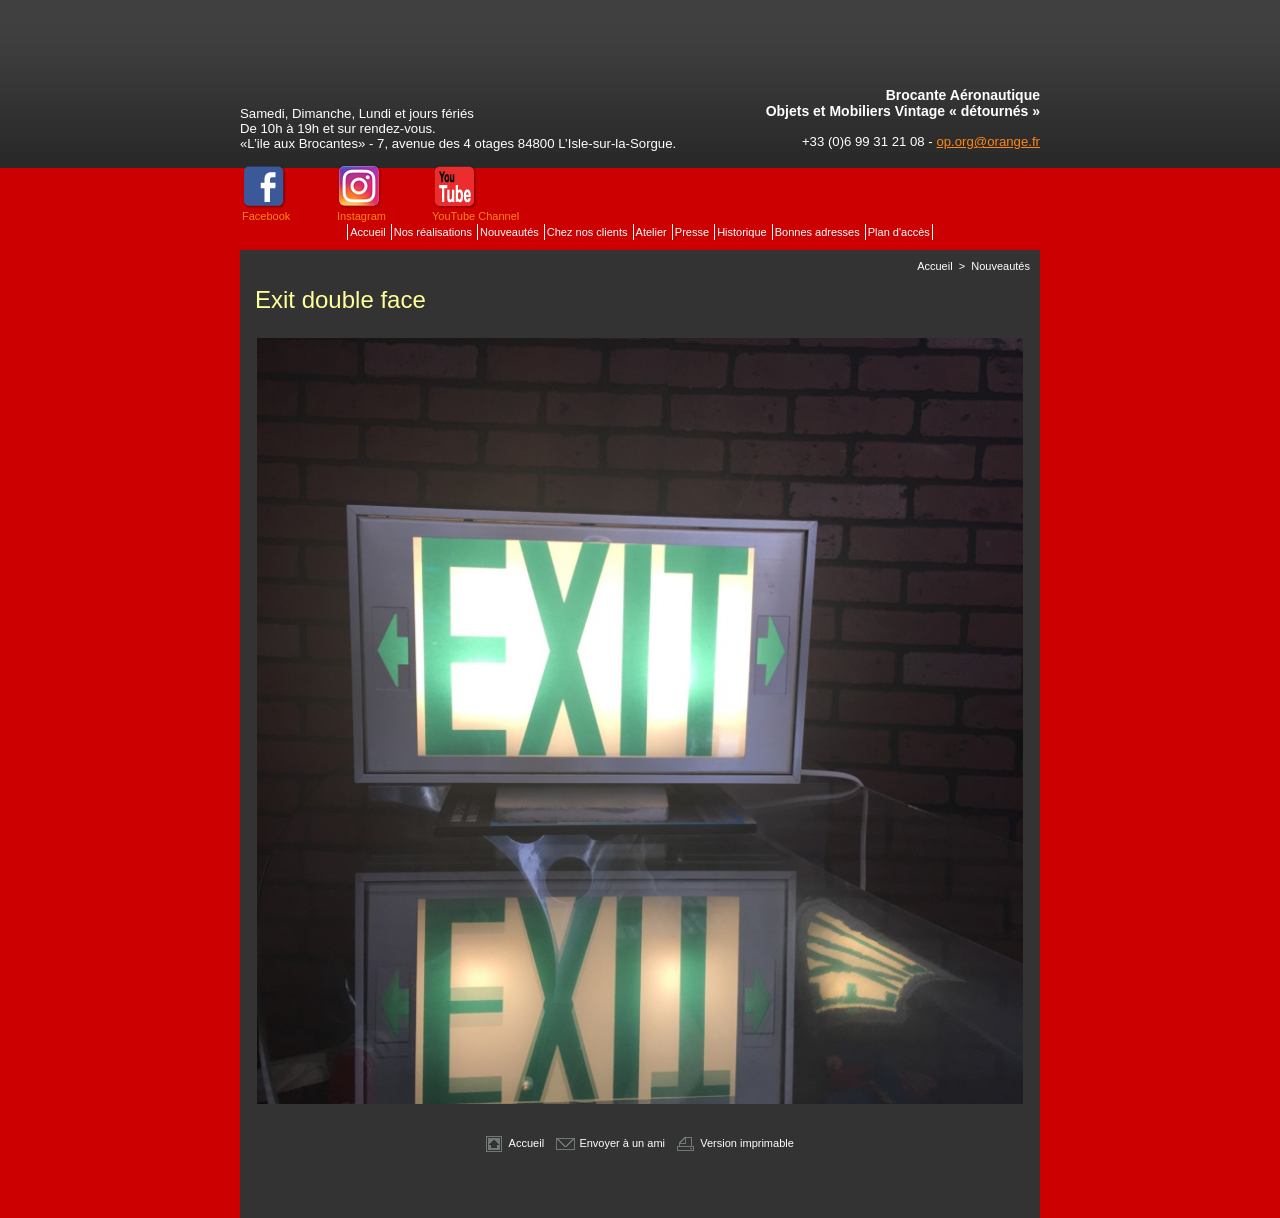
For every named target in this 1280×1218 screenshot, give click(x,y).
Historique (743, 232)
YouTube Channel (475, 216)
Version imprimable (735, 1143)
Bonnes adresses (819, 232)
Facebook (266, 216)
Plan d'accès (899, 232)
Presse (693, 232)
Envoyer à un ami (610, 1143)
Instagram (361, 216)
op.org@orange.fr (988, 141)
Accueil (369, 232)
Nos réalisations (434, 232)
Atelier (653, 232)
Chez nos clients (589, 232)
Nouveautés (511, 232)
